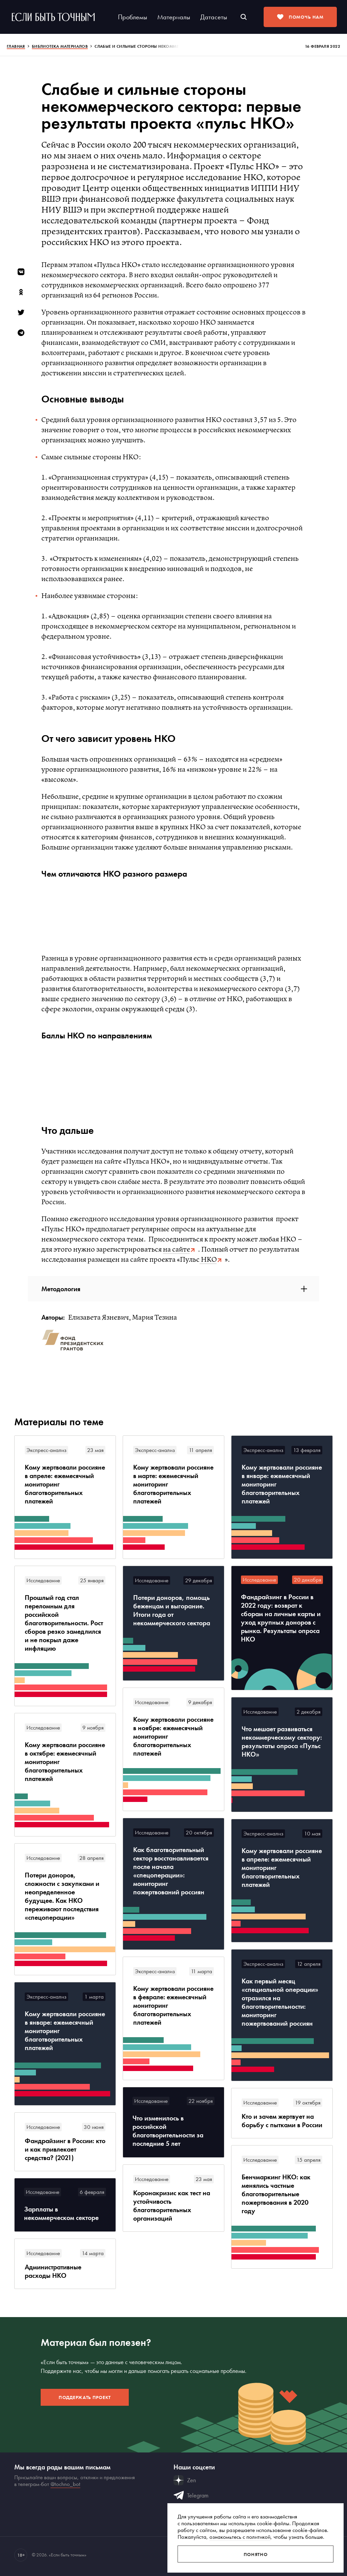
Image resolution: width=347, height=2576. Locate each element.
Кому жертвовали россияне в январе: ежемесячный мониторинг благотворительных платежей (282, 1484)
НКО (208, 1260)
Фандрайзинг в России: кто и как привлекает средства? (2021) (65, 2149)
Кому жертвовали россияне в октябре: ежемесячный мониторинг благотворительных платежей (65, 1762)
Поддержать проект (85, 2397)
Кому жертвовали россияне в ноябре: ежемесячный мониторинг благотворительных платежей (173, 1736)
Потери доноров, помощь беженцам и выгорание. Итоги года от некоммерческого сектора (171, 1610)
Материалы (173, 17)
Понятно (256, 2554)
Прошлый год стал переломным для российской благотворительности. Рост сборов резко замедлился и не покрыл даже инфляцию (64, 1623)
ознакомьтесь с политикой (239, 2536)
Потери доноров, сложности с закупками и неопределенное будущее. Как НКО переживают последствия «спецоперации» (62, 1896)
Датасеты (213, 17)
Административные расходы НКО (53, 2271)
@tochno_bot (65, 2484)
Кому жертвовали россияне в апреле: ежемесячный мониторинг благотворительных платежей (65, 1484)
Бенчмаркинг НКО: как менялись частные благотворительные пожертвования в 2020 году (276, 2194)
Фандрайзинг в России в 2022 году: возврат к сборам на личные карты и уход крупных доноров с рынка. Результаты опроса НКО (281, 1618)
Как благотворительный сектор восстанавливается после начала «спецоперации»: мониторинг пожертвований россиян (170, 1871)
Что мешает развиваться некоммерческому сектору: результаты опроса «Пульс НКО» (282, 1742)
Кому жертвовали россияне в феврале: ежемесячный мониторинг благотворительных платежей (173, 2005)
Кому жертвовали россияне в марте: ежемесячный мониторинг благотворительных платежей (173, 1484)
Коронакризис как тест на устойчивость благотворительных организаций (171, 2206)
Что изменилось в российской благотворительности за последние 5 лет (167, 2131)
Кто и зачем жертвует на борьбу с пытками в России (282, 2120)
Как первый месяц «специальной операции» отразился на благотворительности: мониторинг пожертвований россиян (280, 2002)
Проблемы (132, 17)
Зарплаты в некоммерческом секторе (61, 2213)
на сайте (176, 1250)
